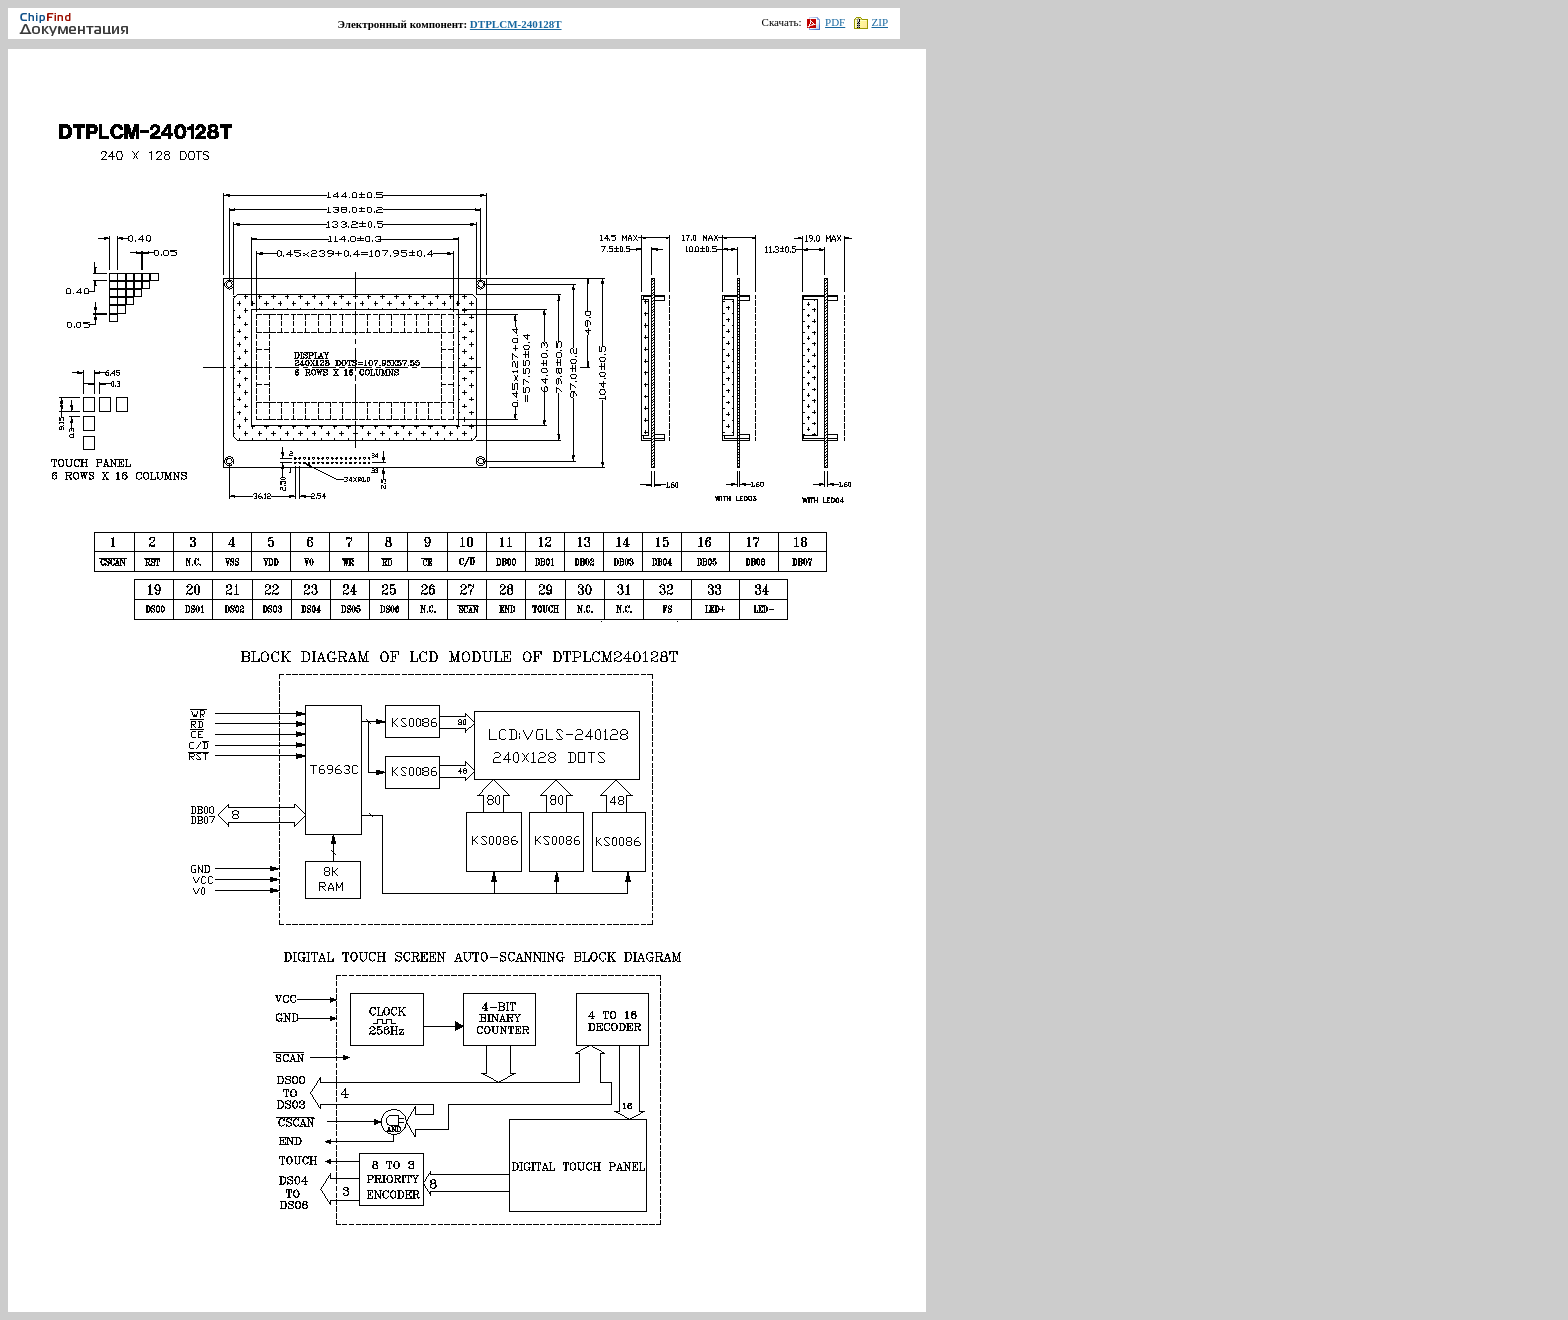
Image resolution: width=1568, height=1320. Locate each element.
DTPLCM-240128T (516, 24)
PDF (826, 22)
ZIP (871, 22)
